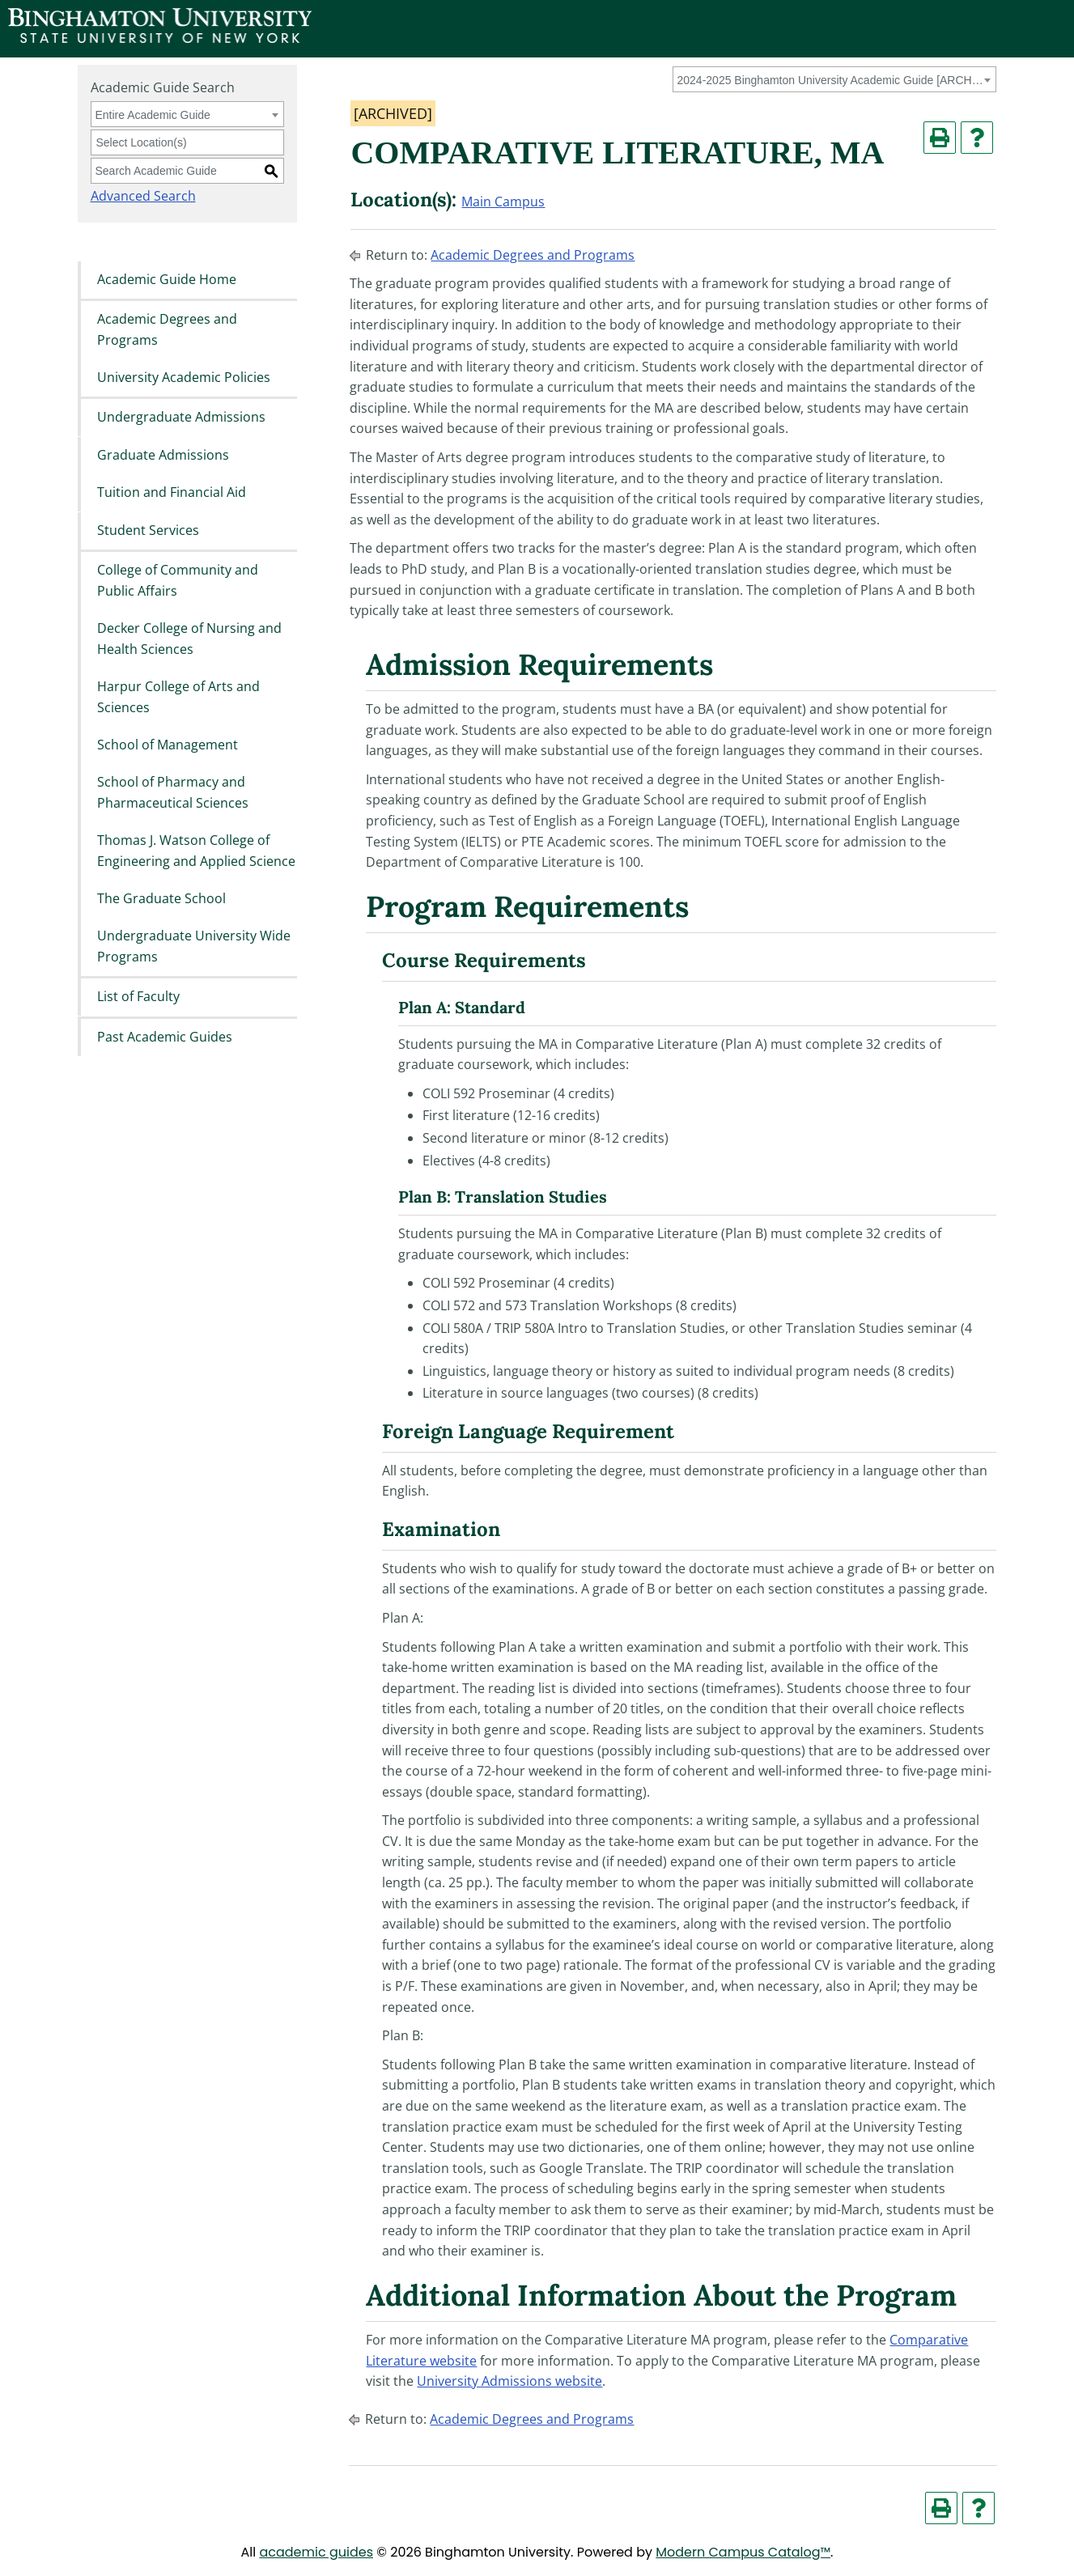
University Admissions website (509, 2381)
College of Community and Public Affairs (177, 580)
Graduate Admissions (163, 455)
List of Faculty (138, 997)
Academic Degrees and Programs (167, 329)
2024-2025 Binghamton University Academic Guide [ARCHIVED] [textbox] (831, 80)
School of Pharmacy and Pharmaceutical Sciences (172, 793)
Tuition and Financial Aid (171, 493)
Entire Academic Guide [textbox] (153, 114)
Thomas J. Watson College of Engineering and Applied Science (196, 851)
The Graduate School (161, 898)
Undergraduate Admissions (181, 418)
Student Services (148, 530)
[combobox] (834, 79)
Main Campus (503, 201)
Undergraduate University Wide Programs (194, 946)
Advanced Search (143, 196)
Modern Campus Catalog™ (743, 2552)
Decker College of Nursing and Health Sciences (189, 638)
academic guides (316, 2552)
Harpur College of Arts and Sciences (178, 696)
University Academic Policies (183, 377)
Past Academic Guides (164, 1037)
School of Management (167, 744)
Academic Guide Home (166, 279)
